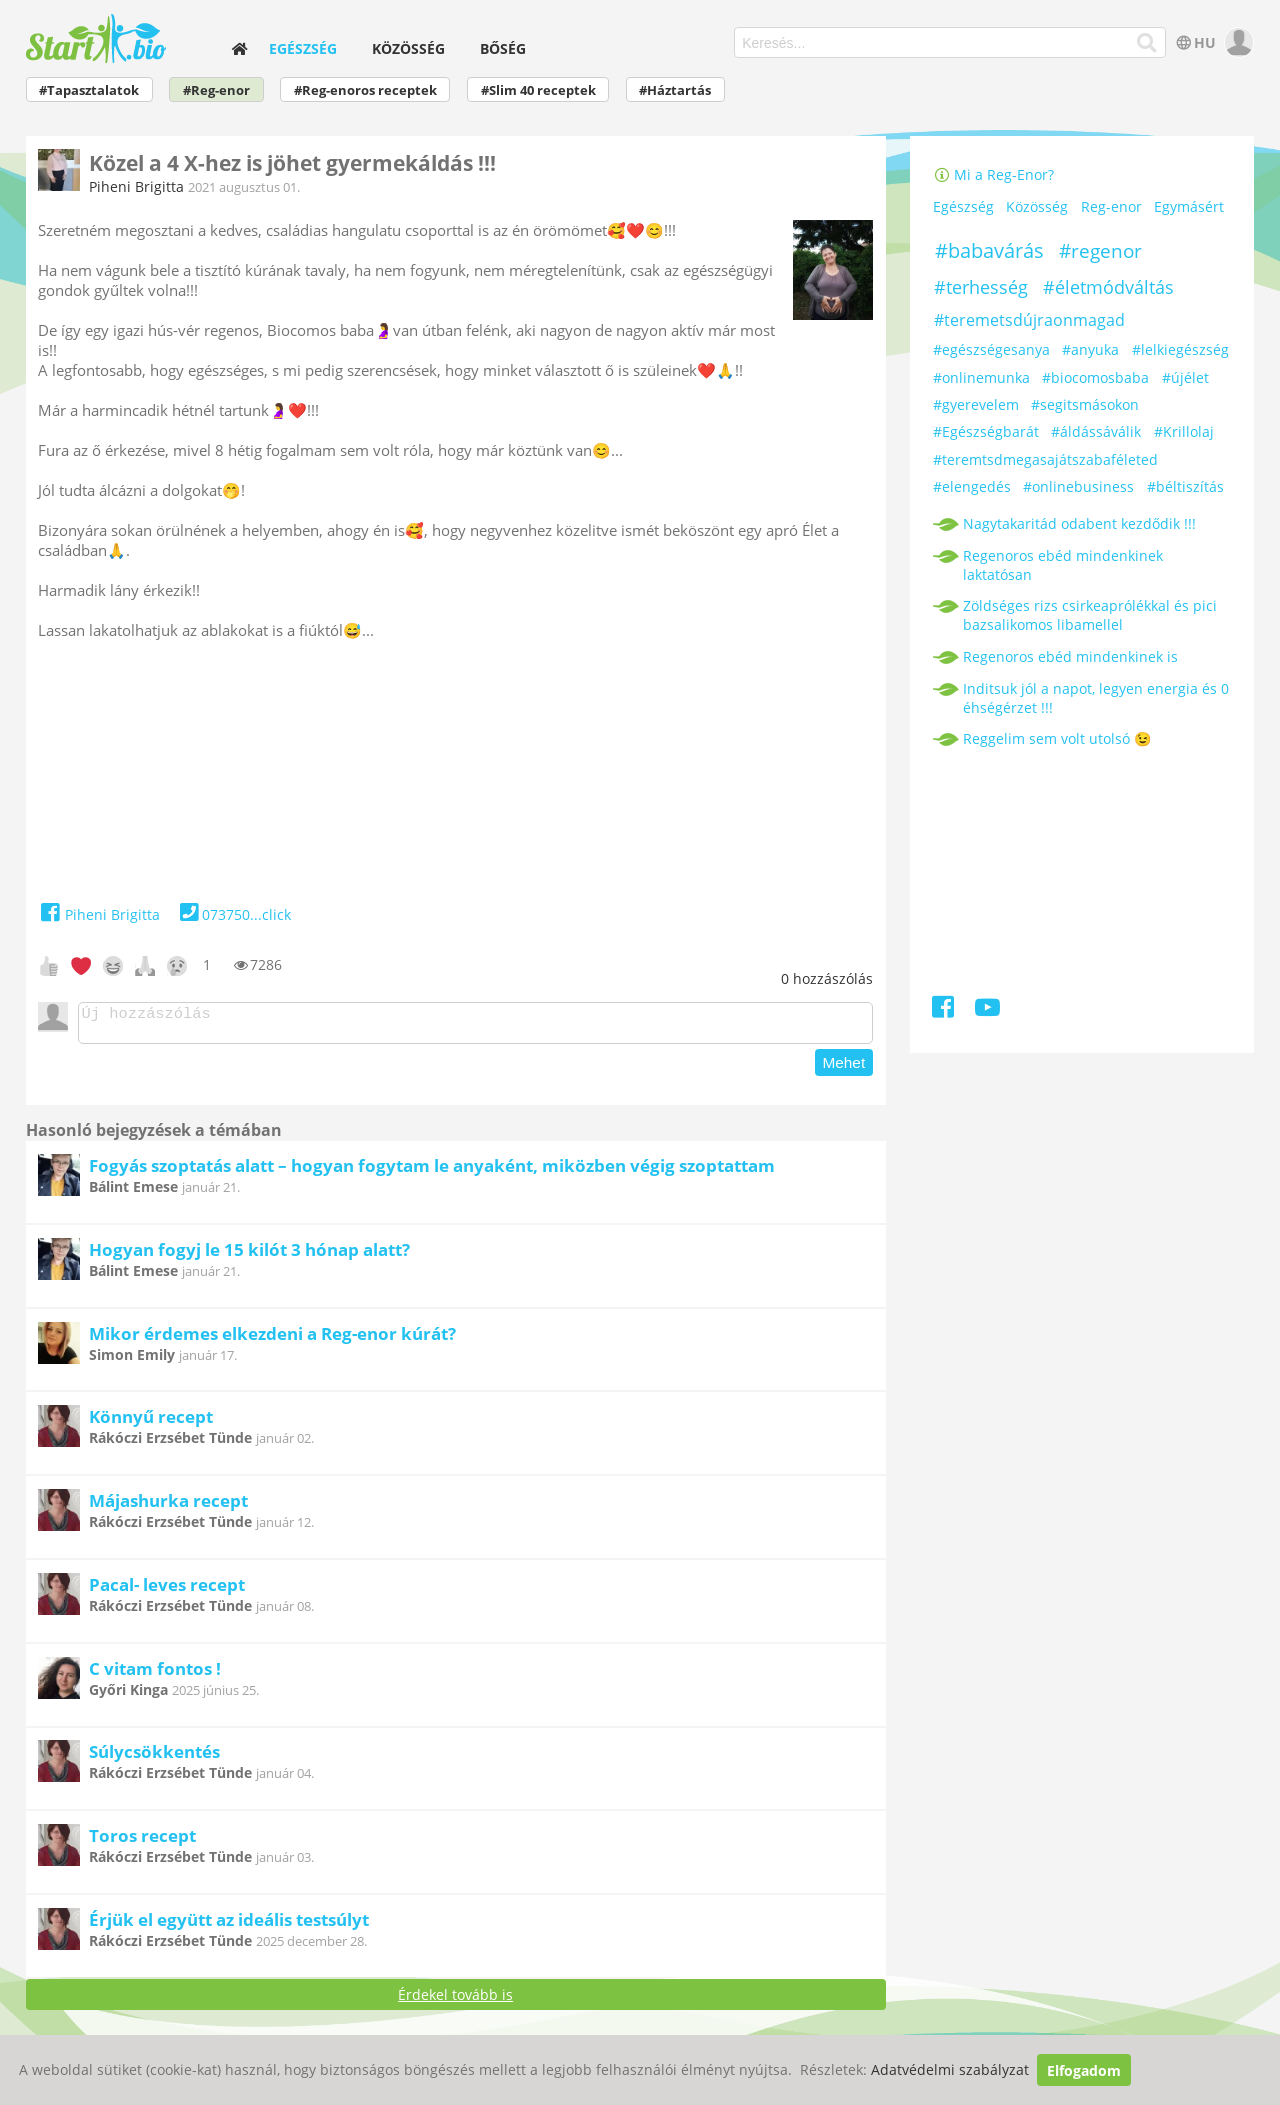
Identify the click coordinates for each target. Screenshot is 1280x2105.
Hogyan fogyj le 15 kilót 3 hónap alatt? (249, 1255)
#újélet (1185, 377)
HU (1194, 42)
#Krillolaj (1184, 431)
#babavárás (989, 250)
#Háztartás (675, 90)
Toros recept (142, 1841)
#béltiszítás (1185, 486)
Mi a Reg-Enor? (994, 174)
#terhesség (981, 287)
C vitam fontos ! (155, 1674)
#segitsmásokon (1085, 404)
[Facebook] (944, 1010)
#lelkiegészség (1180, 349)
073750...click (233, 914)
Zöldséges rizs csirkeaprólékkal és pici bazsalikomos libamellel (1090, 615)
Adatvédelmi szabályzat (950, 2070)
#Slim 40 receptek (538, 90)
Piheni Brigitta (136, 186)
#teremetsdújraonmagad (1029, 320)
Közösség (408, 48)
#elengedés (972, 486)
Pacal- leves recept (167, 1590)
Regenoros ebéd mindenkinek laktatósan (1063, 565)
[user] (1236, 42)
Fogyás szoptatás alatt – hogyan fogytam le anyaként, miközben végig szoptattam (432, 1171)
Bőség (503, 48)
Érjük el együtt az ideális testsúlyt (229, 1925)
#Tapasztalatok (89, 90)
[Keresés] (1147, 43)
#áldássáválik (1096, 431)
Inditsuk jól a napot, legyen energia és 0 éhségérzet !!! (1096, 698)
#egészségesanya (991, 349)
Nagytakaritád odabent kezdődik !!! (1079, 523)
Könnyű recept (151, 1422)
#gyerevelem (976, 404)
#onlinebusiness (1078, 486)
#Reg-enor (216, 90)
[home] (239, 48)
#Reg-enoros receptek (365, 90)
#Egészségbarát (986, 431)
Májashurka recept (168, 1506)
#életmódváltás (1108, 287)
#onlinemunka (981, 377)
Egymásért (1189, 207)
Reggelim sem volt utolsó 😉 (1057, 738)
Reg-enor (1111, 207)
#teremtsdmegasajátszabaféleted (1045, 459)
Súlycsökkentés (154, 1757)
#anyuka (1090, 349)
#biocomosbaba (1095, 377)
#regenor (1100, 251)
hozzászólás (827, 978)
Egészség (303, 48)
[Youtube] (987, 1010)
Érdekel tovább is (455, 2000)
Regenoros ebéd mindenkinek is (1070, 656)
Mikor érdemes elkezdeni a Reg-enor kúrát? (272, 1339)
